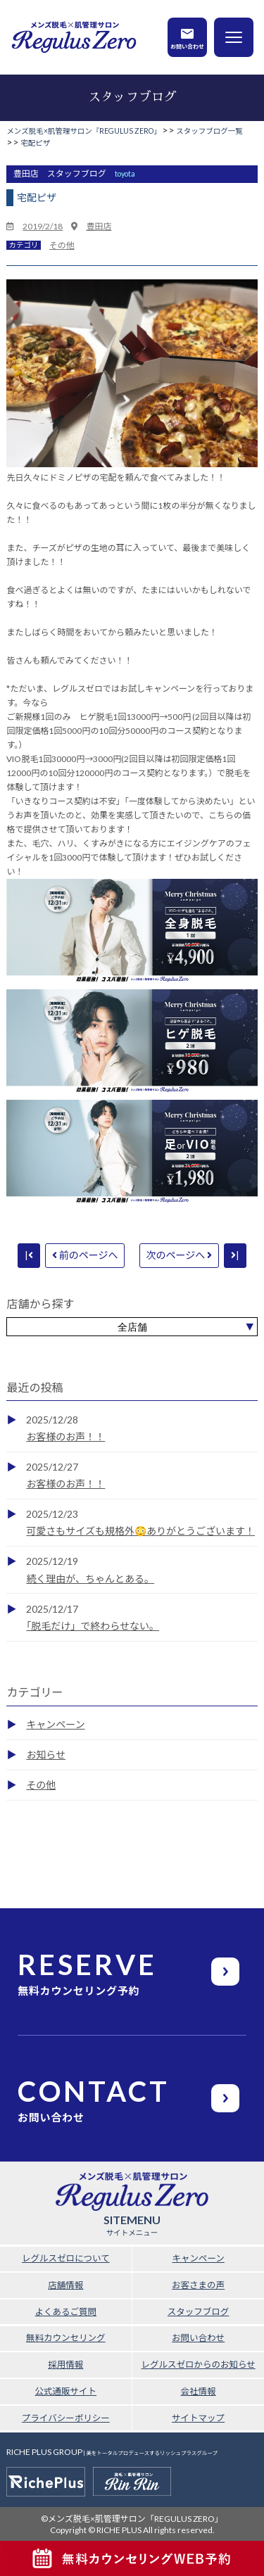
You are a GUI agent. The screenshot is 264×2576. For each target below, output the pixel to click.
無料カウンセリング (66, 2338)
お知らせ (45, 1754)
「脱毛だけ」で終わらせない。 (92, 1626)
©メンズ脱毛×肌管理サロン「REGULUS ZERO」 (132, 2518)
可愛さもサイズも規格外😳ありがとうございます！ (140, 1531)
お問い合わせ (187, 46)
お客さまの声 (198, 2285)
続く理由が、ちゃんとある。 (90, 1579)
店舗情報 (65, 2285)
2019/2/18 (43, 226)
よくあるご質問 (66, 2312)
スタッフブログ (199, 2312)
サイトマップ (198, 2418)
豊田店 (98, 226)
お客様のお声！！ (65, 1436)
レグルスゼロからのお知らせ (198, 2364)
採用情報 (65, 2364)
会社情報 (198, 2391)
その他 (62, 245)
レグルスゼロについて (66, 2258)
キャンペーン (55, 1724)
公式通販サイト (66, 2391)
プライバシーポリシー (66, 2418)
